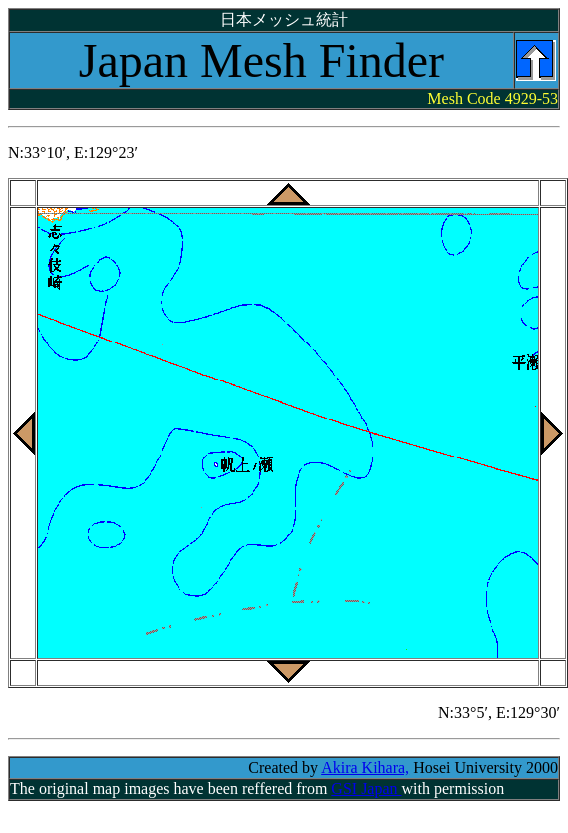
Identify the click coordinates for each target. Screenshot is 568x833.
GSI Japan (366, 788)
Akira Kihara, (365, 767)
